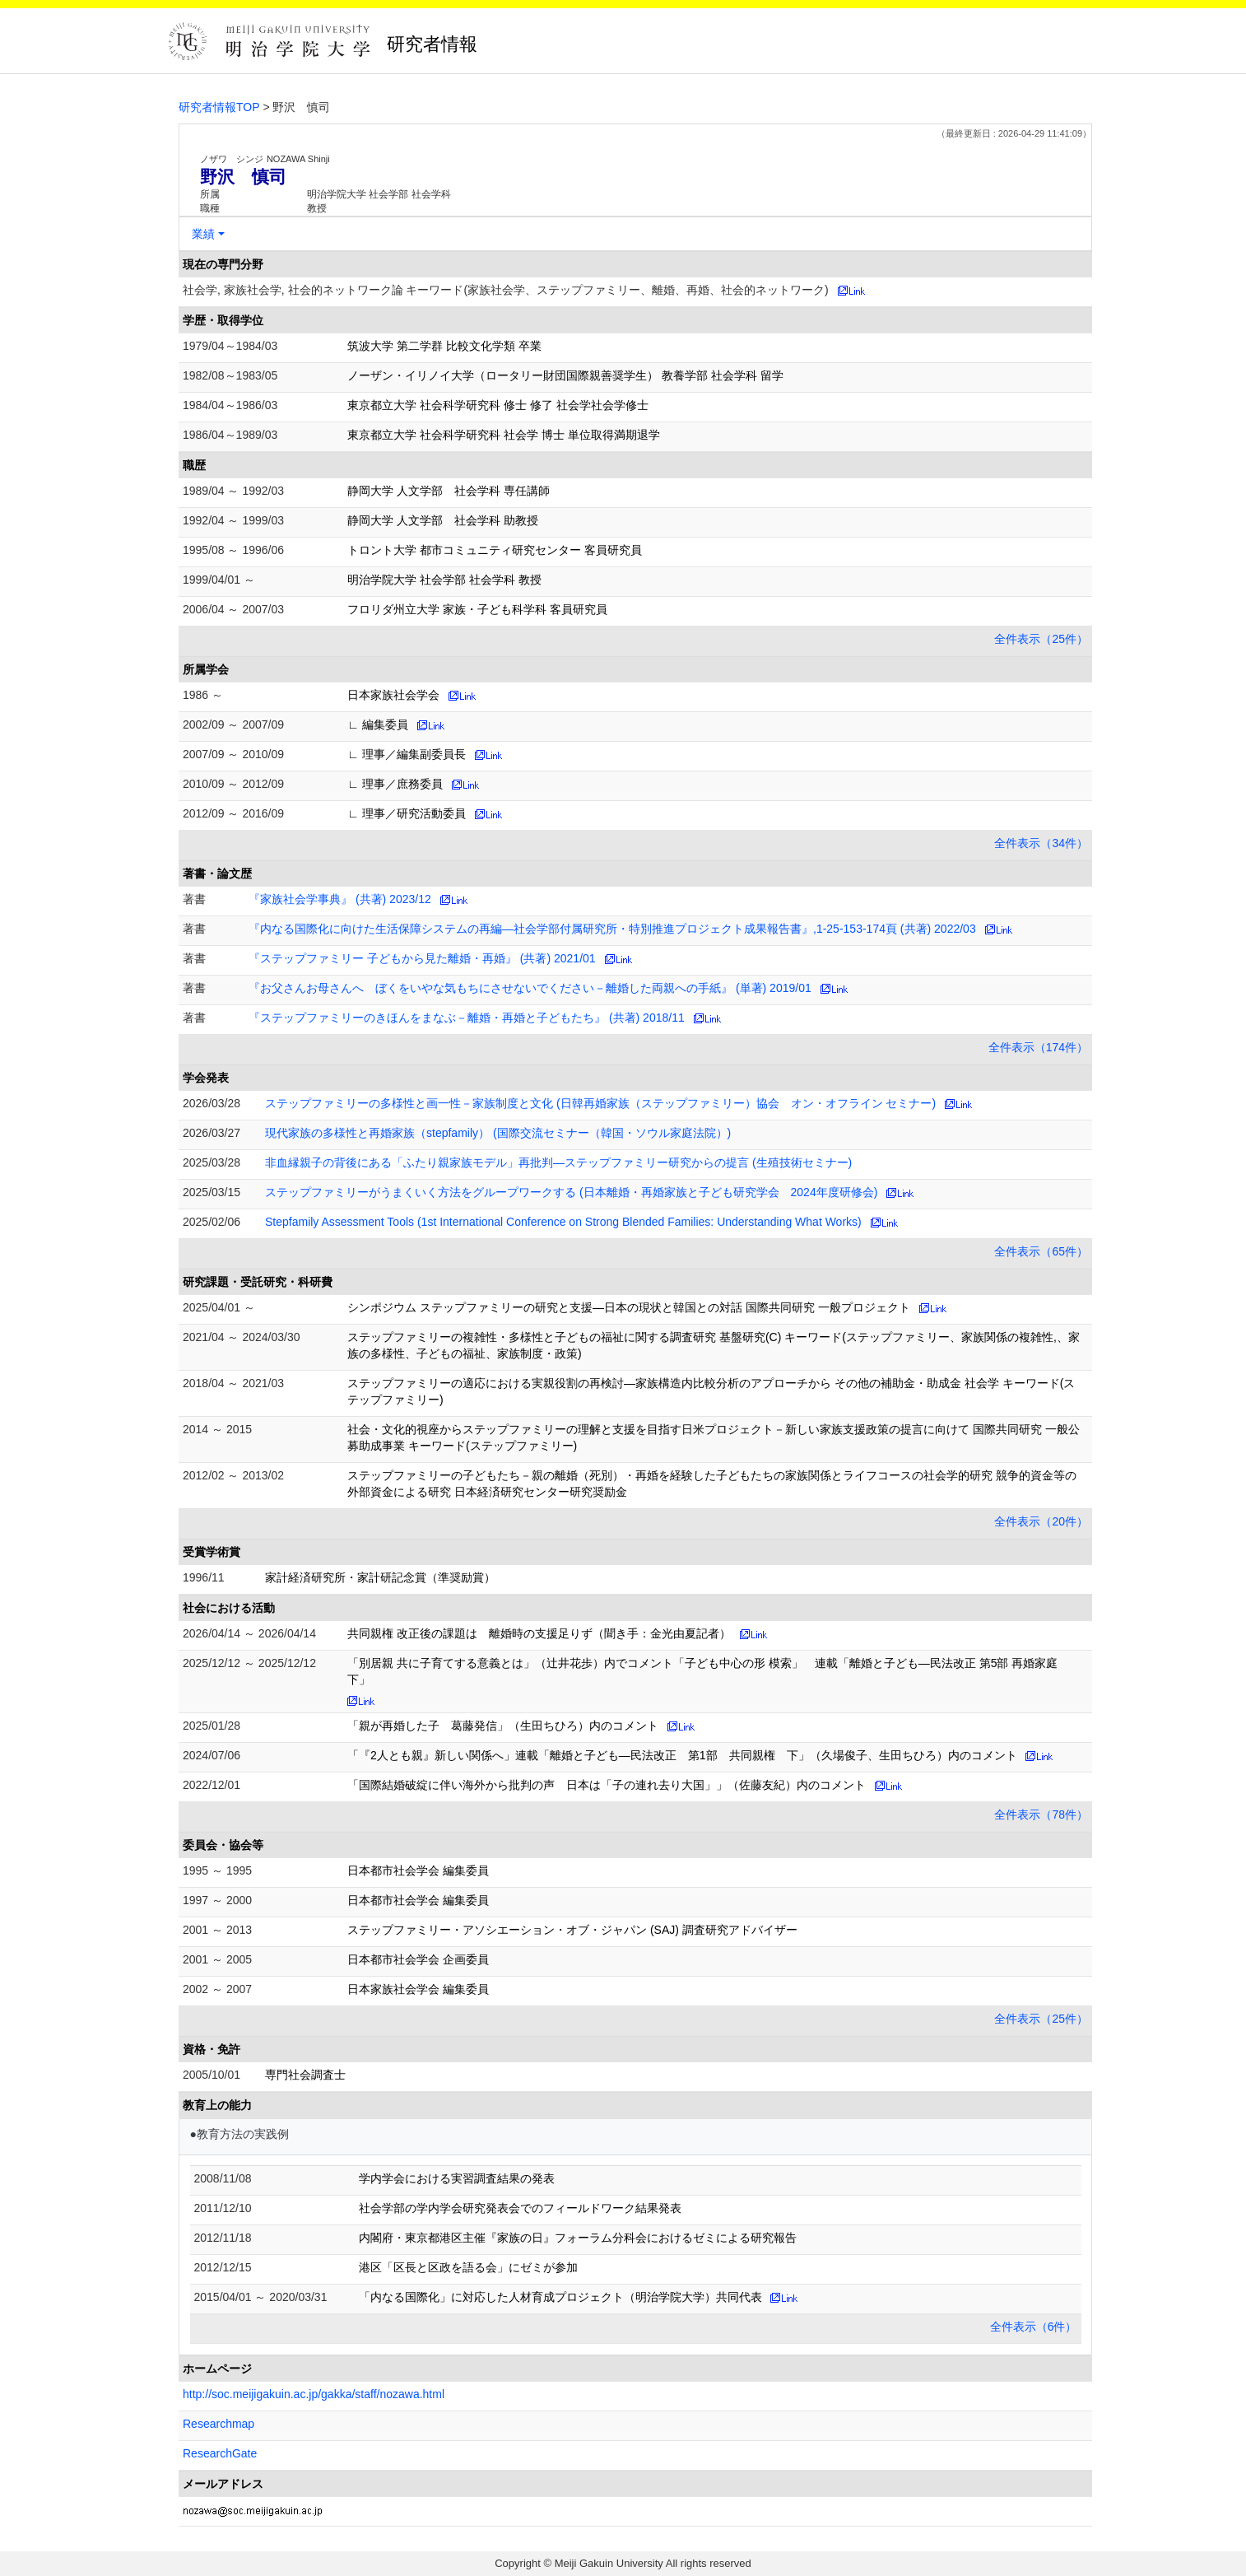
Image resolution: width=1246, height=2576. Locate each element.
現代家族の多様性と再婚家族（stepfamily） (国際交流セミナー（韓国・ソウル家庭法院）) (498, 1132)
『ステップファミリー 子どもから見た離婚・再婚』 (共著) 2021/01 (422, 958)
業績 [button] (203, 233)
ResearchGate (220, 2453)
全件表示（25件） (1041, 638)
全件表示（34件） (1041, 843)
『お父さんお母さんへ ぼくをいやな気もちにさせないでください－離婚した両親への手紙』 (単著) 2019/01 (530, 988)
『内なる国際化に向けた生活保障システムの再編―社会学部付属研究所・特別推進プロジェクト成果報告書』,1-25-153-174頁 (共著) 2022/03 (612, 928)
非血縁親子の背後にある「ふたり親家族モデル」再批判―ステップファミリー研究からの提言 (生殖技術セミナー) (558, 1162)
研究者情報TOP (219, 107)
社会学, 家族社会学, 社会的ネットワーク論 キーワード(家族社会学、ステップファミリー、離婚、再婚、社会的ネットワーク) (506, 289)
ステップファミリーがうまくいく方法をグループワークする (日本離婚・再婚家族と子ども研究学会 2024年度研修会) (571, 1192)
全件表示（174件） (1038, 1047)
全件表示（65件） (1041, 1251)
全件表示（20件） (1041, 1521)
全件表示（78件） (1041, 1814)
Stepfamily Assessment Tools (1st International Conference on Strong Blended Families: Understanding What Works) (563, 1221)
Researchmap (218, 2423)
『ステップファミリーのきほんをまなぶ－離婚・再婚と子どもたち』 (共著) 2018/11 (467, 1017)
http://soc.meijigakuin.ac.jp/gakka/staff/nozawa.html (313, 2394)
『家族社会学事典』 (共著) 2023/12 (340, 899)
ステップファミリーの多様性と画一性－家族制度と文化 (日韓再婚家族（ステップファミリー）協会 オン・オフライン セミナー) (600, 1103)
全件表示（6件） (1033, 2326)
